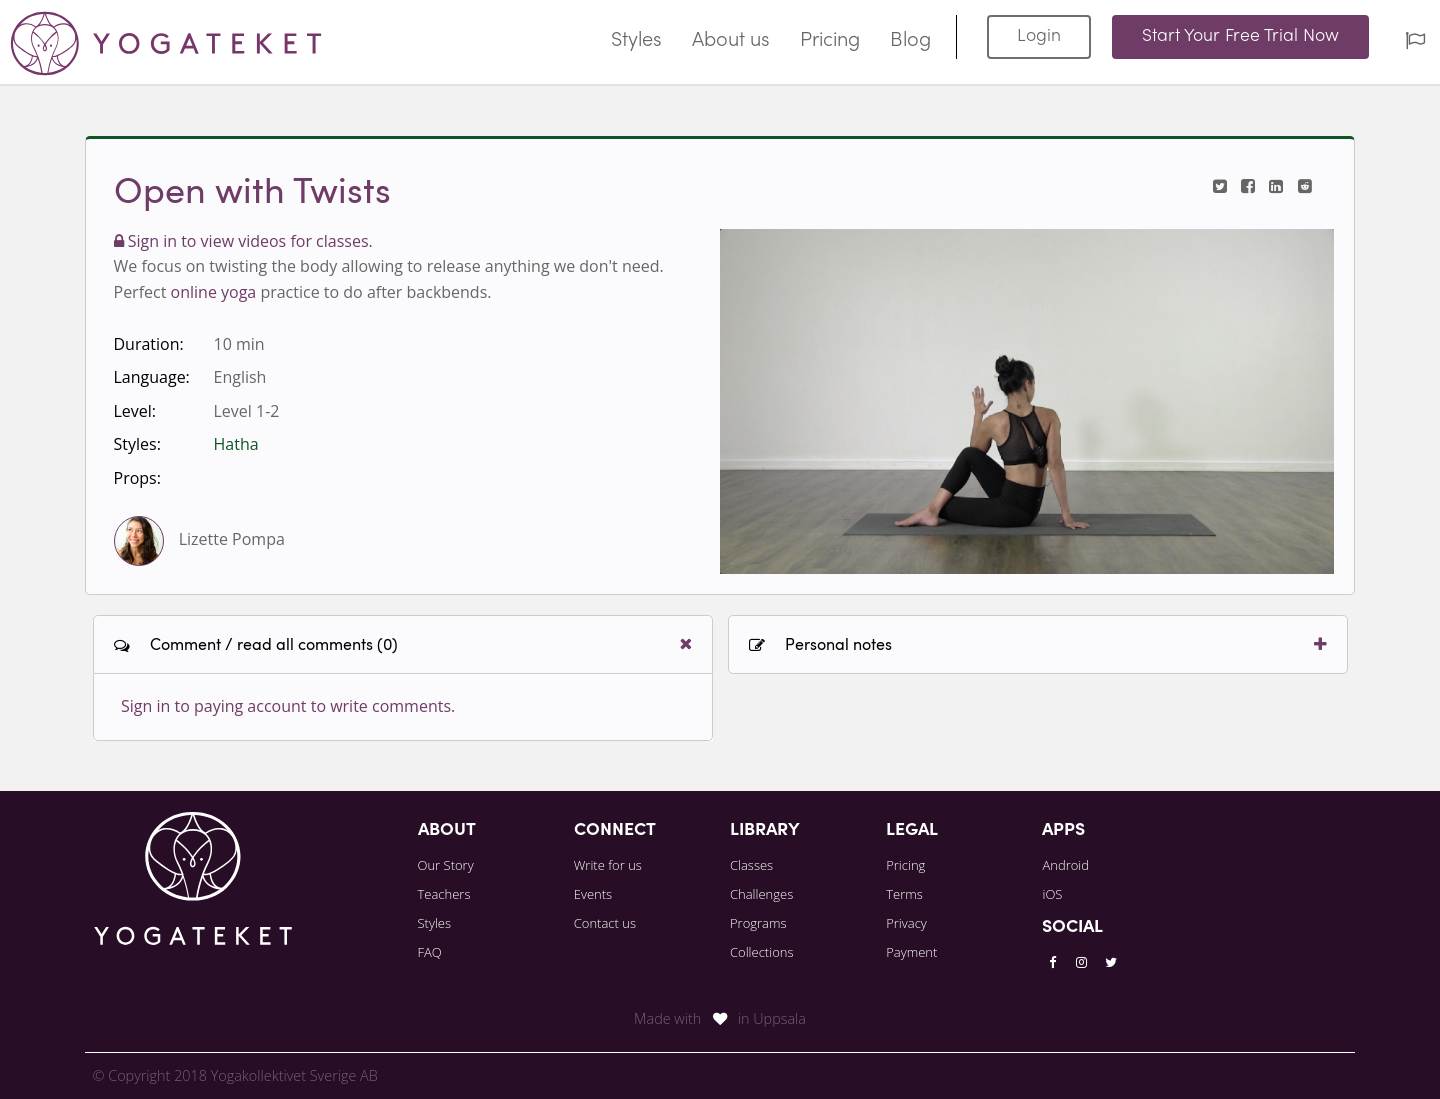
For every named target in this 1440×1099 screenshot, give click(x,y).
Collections (762, 952)
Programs (758, 923)
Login (1039, 36)
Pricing (830, 41)
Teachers (444, 894)
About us (731, 41)
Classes (751, 865)
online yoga (214, 292)
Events (593, 894)
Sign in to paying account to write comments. (288, 706)
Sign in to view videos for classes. (243, 241)
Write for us (608, 865)
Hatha (236, 444)
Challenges (761, 894)
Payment (911, 952)
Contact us (605, 923)
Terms (904, 894)
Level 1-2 (247, 411)
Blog (910, 41)
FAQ (430, 952)
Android (1065, 865)
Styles (636, 41)
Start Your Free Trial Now (1240, 36)
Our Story (446, 865)
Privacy (906, 923)
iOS (1052, 894)
